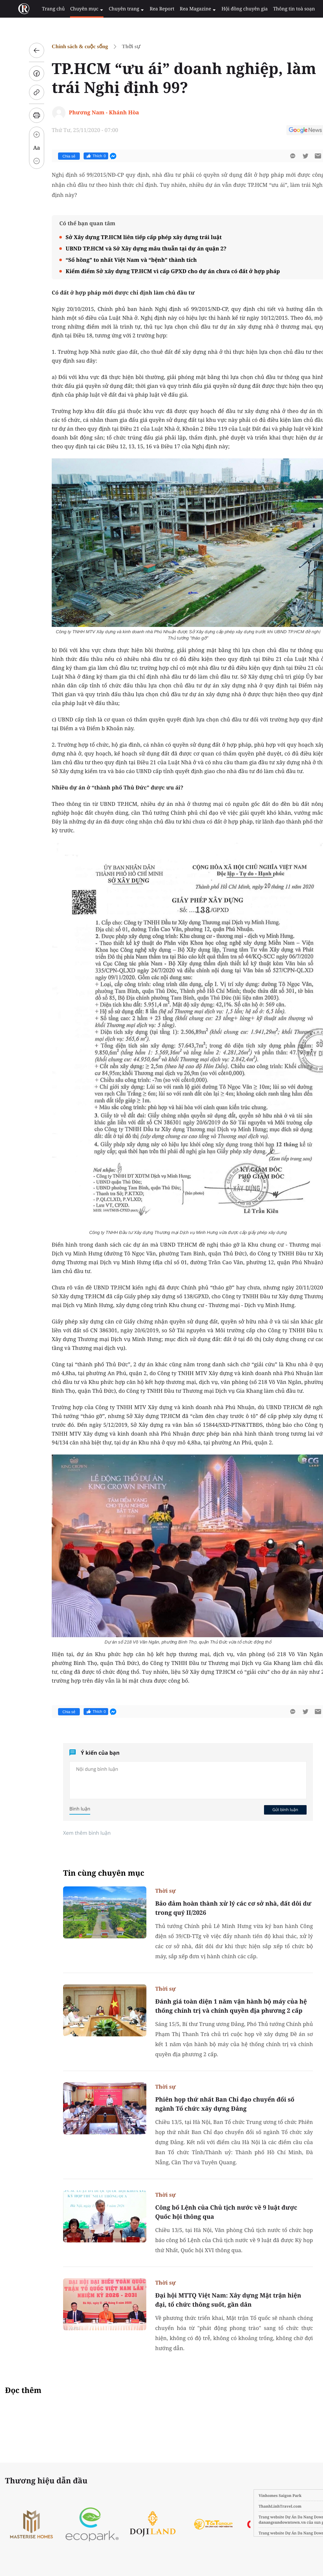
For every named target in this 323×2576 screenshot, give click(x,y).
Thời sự (116, 46)
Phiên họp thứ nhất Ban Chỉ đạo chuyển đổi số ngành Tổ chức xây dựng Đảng (209, 2104)
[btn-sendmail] (303, 156)
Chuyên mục (76, 9)
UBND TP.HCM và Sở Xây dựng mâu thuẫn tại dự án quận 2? (130, 248)
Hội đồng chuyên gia (225, 9)
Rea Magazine (180, 9)
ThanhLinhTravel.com (249, 2506)
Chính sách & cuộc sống (65, 46)
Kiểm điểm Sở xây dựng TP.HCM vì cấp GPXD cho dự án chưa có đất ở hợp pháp (157, 271)
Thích (81, 155)
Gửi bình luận (270, 1809)
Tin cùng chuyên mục (88, 1873)
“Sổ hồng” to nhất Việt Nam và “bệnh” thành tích (116, 259)
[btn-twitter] (290, 156)
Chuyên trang (114, 9)
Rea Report (147, 9)
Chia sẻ (53, 156)
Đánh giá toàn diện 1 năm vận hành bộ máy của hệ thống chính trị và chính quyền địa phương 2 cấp (216, 2006)
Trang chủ (44, 9)
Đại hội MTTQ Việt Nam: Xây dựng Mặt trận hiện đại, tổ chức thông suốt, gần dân (213, 2300)
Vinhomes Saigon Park (249, 2495)
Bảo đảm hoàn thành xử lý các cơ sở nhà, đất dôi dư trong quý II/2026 (218, 1908)
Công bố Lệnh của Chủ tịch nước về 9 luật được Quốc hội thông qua (211, 2212)
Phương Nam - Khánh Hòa (89, 112)
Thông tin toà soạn (272, 9)
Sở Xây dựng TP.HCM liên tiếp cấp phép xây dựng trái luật (128, 237)
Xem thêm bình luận (72, 1833)
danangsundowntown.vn (251, 2522)
